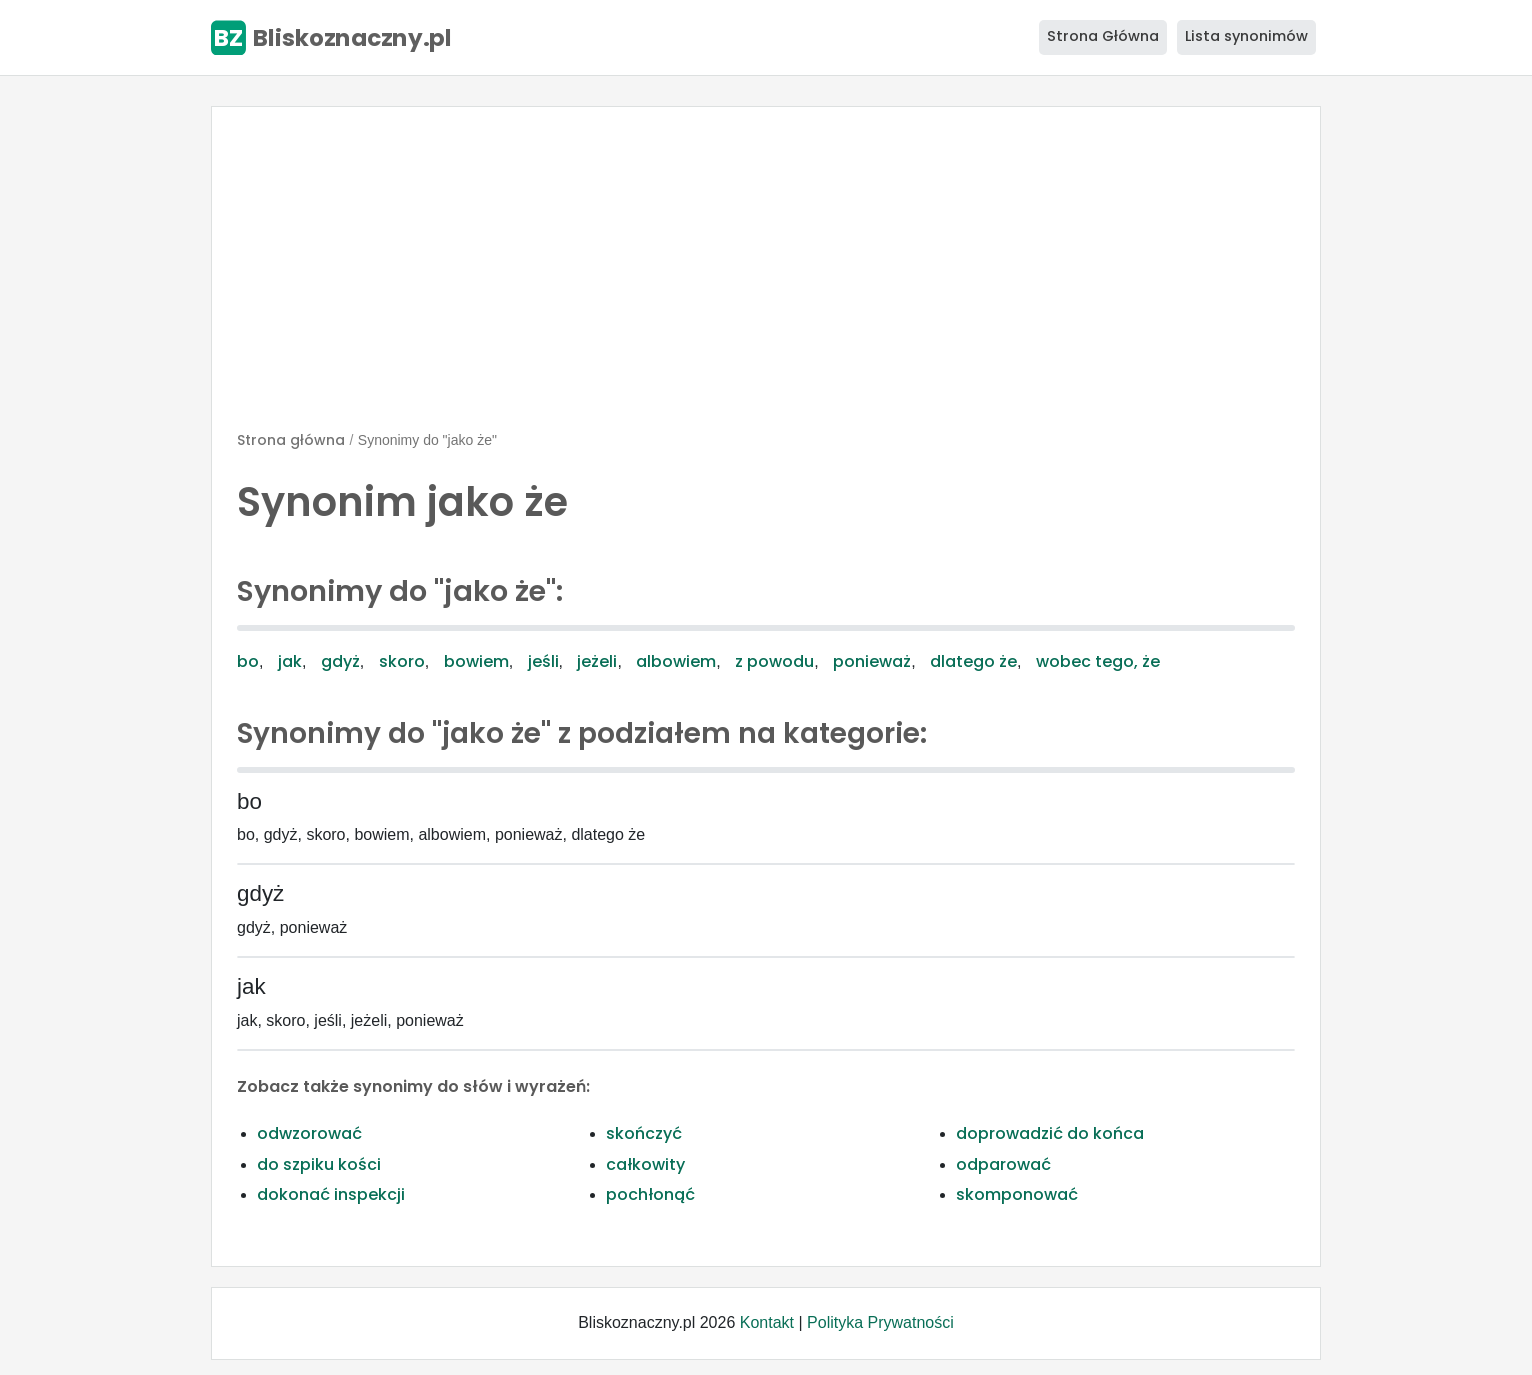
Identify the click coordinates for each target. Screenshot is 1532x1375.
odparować (1003, 1164)
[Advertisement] (766, 277)
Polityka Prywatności (880, 1322)
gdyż (340, 661)
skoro (402, 661)
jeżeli (597, 661)
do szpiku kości (319, 1164)
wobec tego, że (1098, 661)
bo (248, 661)
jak (290, 661)
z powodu (774, 661)
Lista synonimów (1246, 36)
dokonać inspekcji (331, 1194)
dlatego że (973, 661)
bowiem (476, 661)
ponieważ (872, 661)
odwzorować (309, 1133)
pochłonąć (650, 1194)
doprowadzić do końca (1050, 1133)
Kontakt (767, 1322)
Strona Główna (1103, 36)
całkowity (645, 1164)
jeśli (543, 661)
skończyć (644, 1133)
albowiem (676, 661)
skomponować (1017, 1194)
